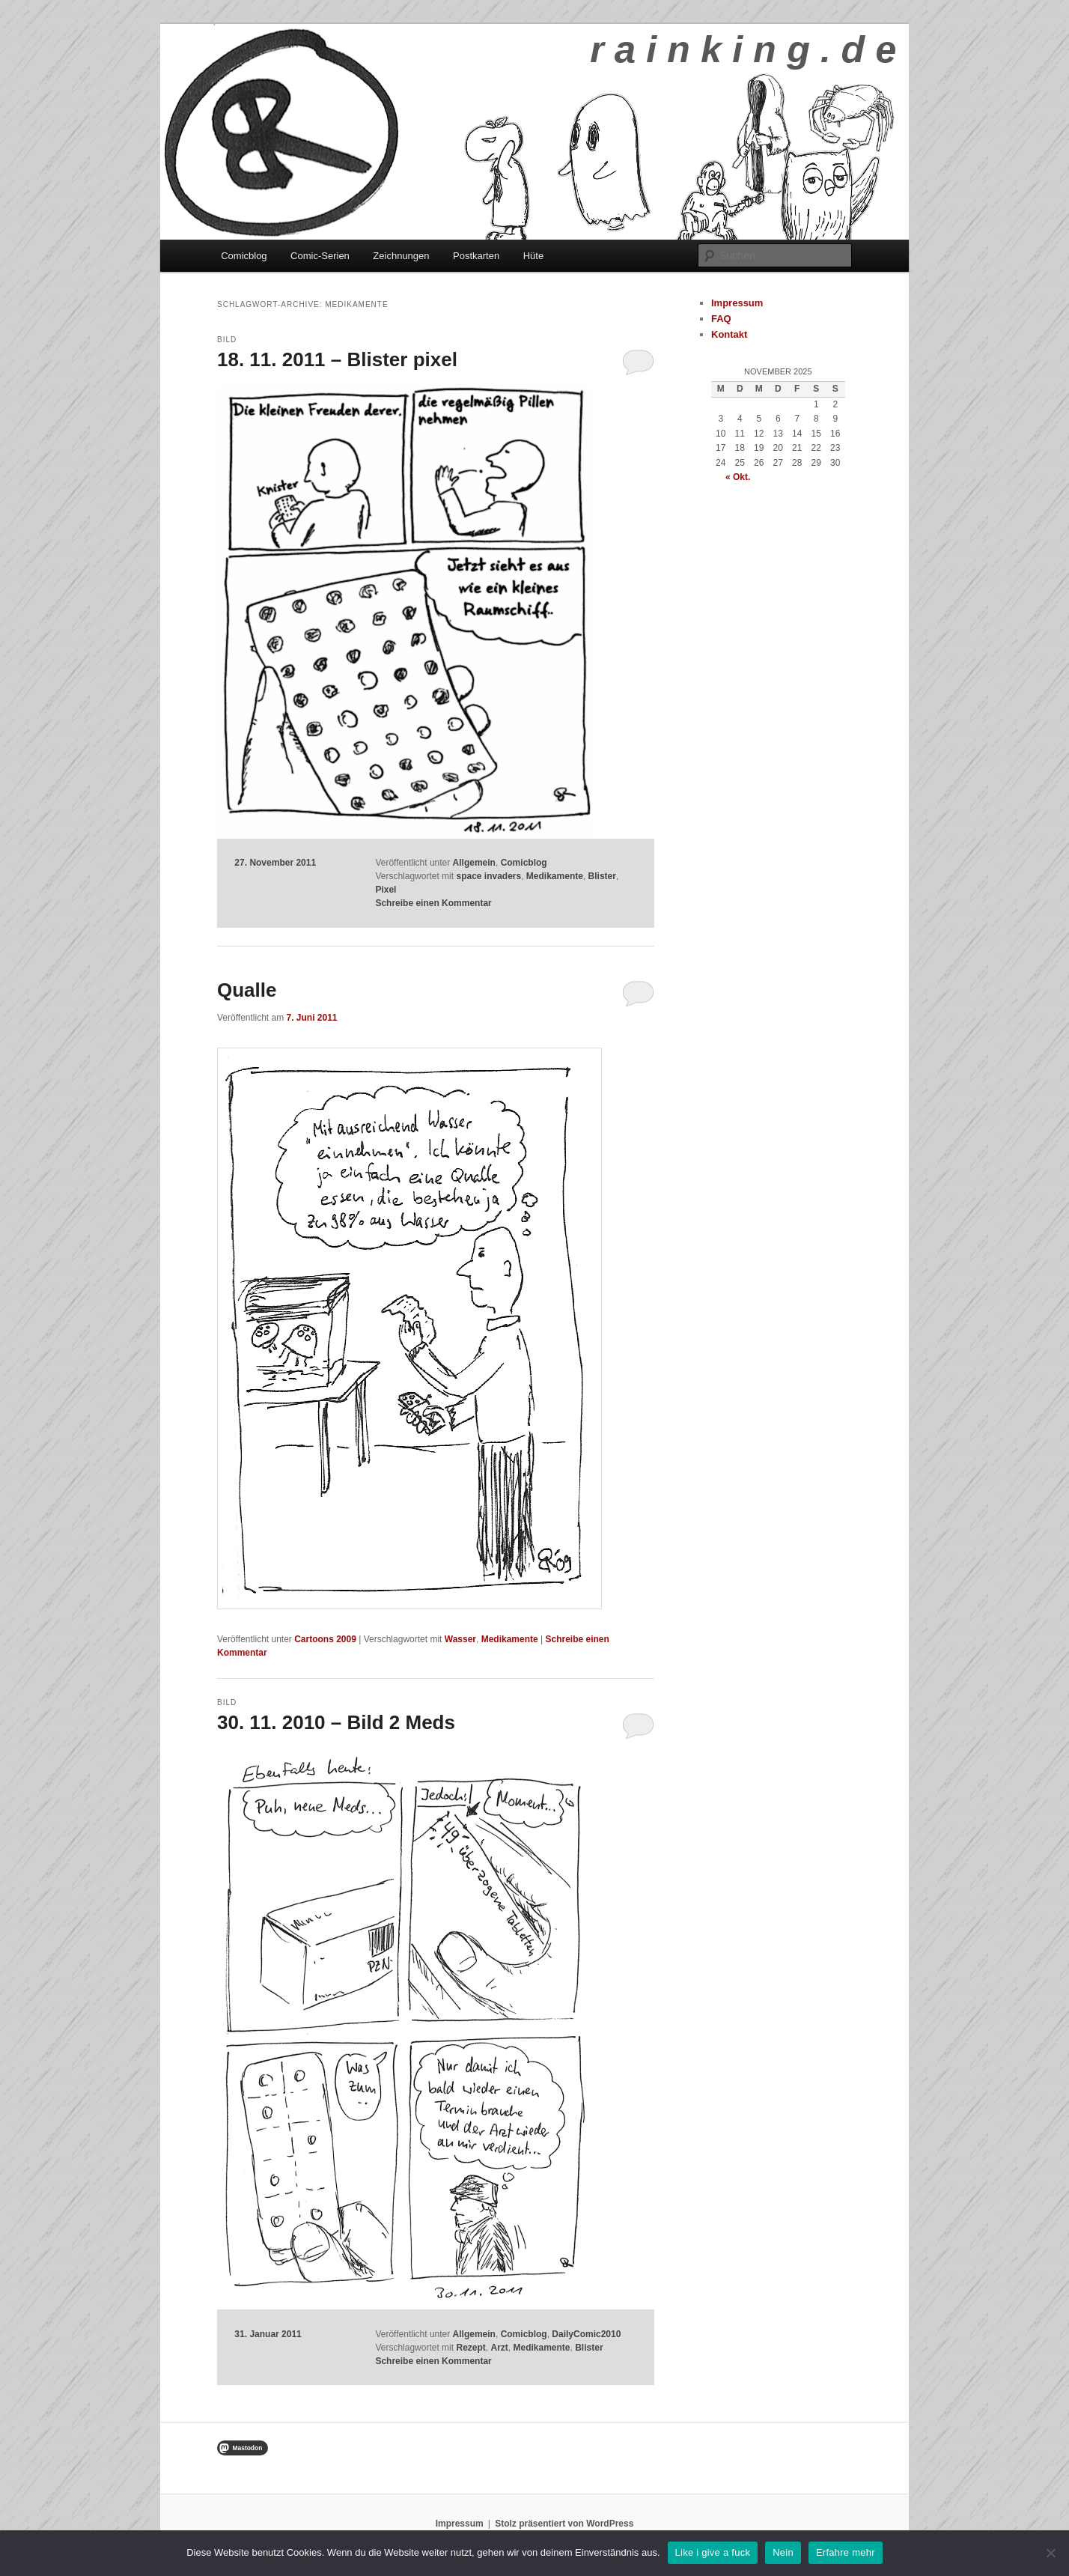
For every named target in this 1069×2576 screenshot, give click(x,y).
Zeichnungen (401, 255)
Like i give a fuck (713, 2552)
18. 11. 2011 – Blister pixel (337, 359)
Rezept (470, 2347)
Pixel (385, 889)
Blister (602, 876)
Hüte (533, 255)
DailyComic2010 (586, 2334)
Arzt (499, 2347)
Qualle (246, 990)
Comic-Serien (320, 255)
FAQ (721, 318)
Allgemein (474, 862)
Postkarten (476, 255)
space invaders (488, 876)
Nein (783, 2552)
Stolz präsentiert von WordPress (564, 2523)
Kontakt (729, 334)
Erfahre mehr (845, 2552)
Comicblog (244, 255)
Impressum (737, 303)
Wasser (460, 1639)
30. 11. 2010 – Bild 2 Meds (336, 1722)
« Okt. (737, 477)
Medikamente (554, 876)
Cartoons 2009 (325, 1639)
